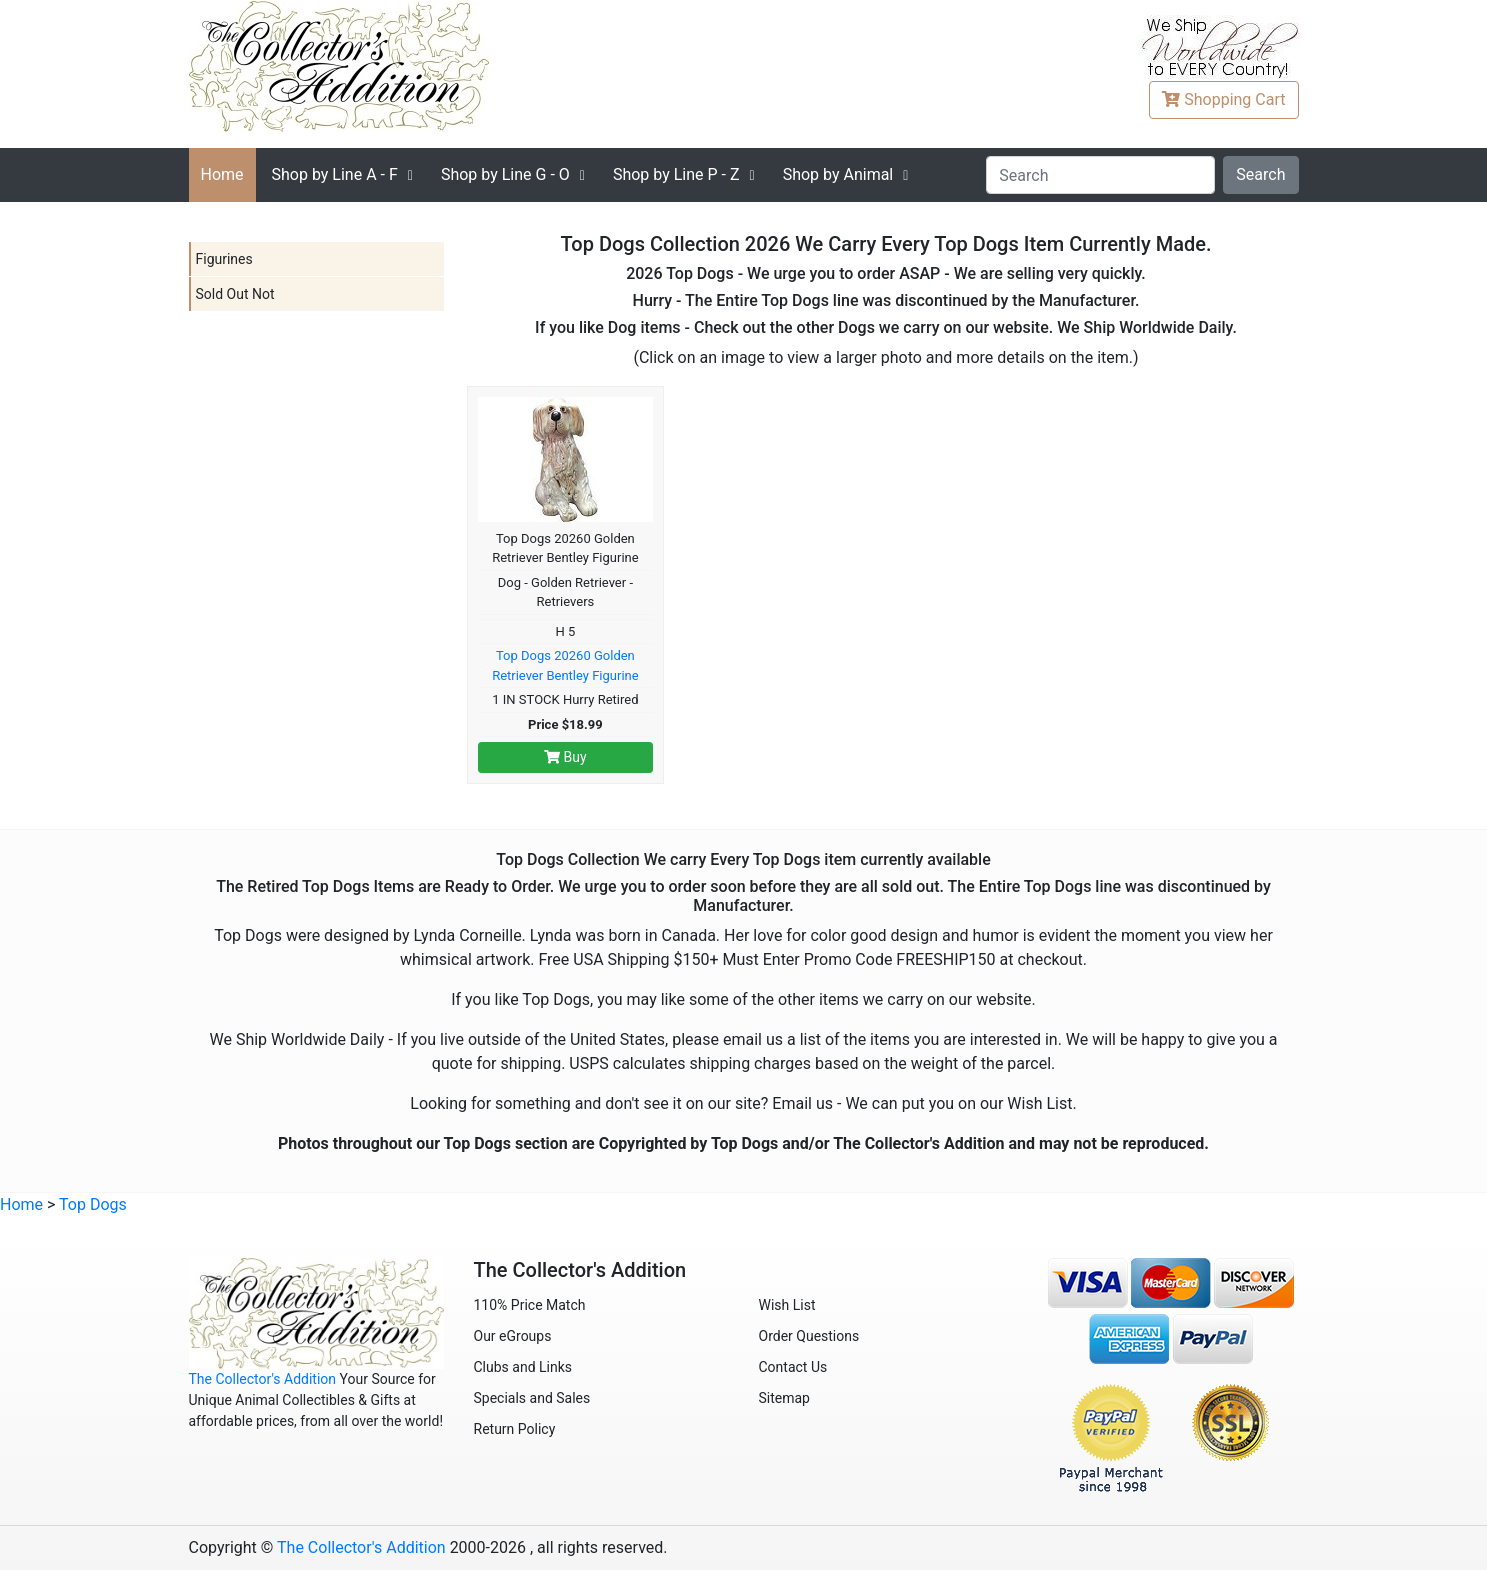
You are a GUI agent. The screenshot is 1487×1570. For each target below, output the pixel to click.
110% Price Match (530, 1305)
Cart (1223, 99)
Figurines (224, 259)
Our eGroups (513, 1336)
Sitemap (784, 1398)
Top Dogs (93, 1204)
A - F (335, 174)
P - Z (676, 174)
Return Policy (515, 1429)
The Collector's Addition (263, 1379)
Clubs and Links (523, 1367)
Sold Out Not (235, 294)
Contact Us (793, 1367)
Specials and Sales (532, 1398)
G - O (505, 174)
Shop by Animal (838, 174)
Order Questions (809, 1336)
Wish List (787, 1305)
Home (222, 174)
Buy (565, 757)
